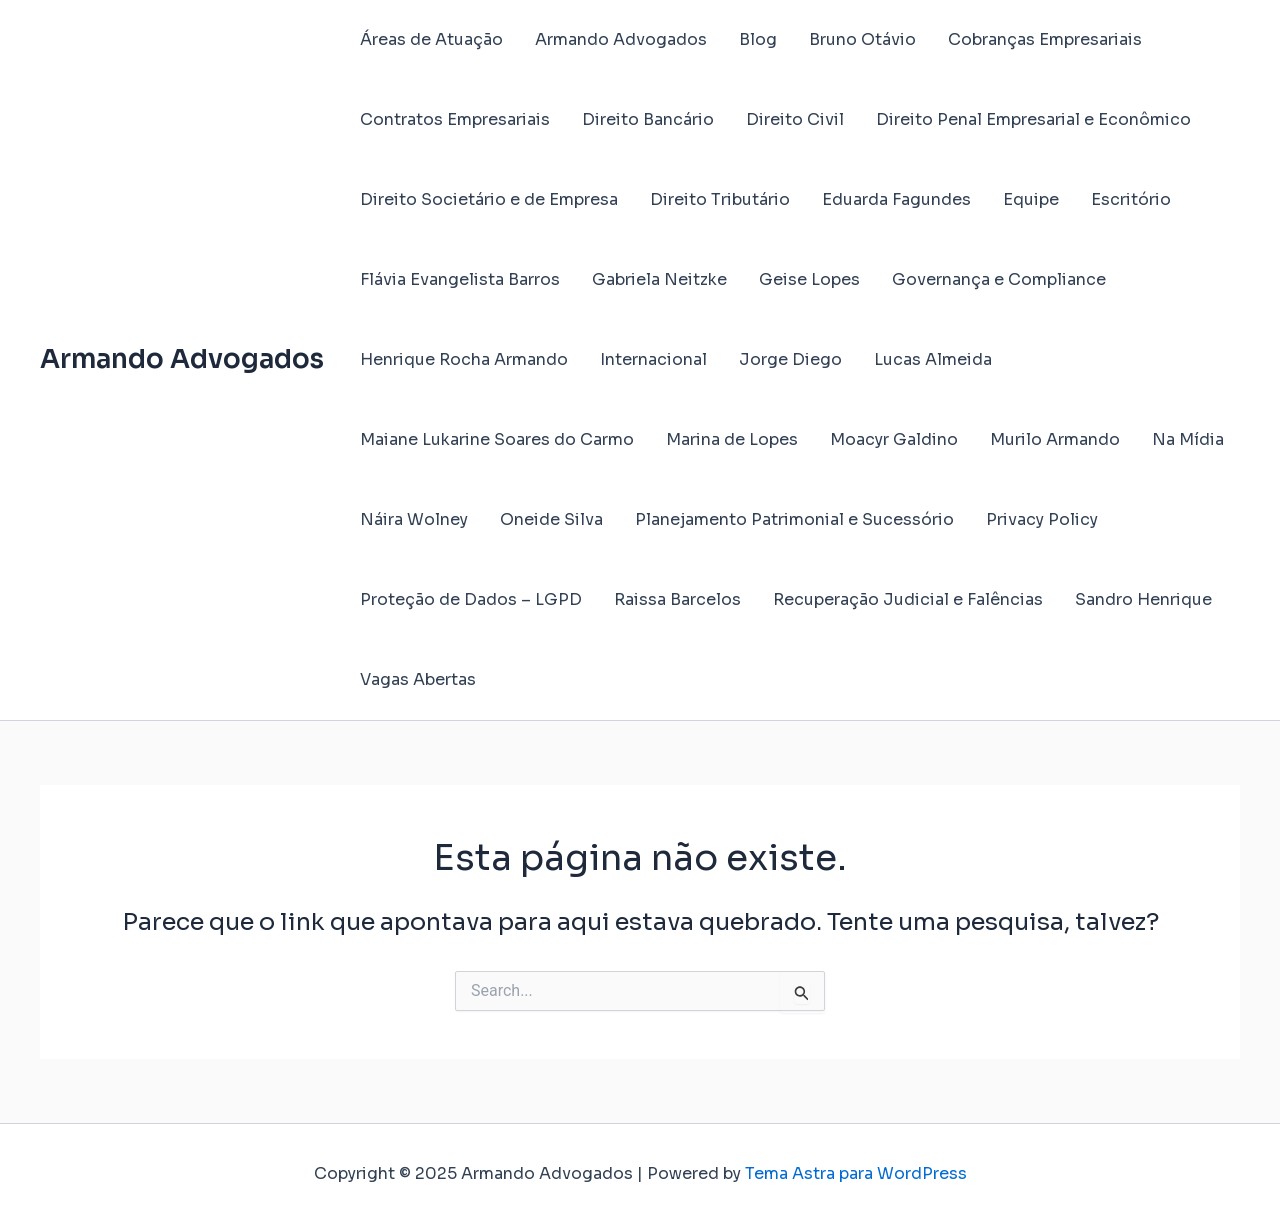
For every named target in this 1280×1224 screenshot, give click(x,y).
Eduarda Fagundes (896, 199)
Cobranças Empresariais (1045, 39)
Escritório (1131, 199)
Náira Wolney (414, 519)
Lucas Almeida (933, 359)
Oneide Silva (551, 519)
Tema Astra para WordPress (856, 1173)
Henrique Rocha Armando (464, 359)
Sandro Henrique (1143, 599)
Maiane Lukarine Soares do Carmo (497, 439)
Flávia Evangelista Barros (460, 279)
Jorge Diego (790, 359)
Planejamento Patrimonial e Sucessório (794, 519)
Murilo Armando (1055, 439)
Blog (758, 39)
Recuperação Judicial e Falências (908, 599)
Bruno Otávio (862, 39)
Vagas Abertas (418, 679)
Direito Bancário (648, 119)
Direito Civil (795, 119)
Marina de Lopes (732, 439)
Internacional (653, 359)
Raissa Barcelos (677, 599)
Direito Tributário (720, 199)
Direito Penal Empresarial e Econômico (1033, 119)
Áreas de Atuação (431, 39)
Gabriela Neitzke (659, 279)
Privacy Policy (1042, 519)
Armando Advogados (182, 359)
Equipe (1031, 199)
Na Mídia (1188, 439)
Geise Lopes (809, 279)
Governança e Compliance (999, 279)
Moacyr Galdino (894, 439)
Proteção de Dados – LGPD (471, 599)
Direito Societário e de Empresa (489, 199)
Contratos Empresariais (455, 119)
